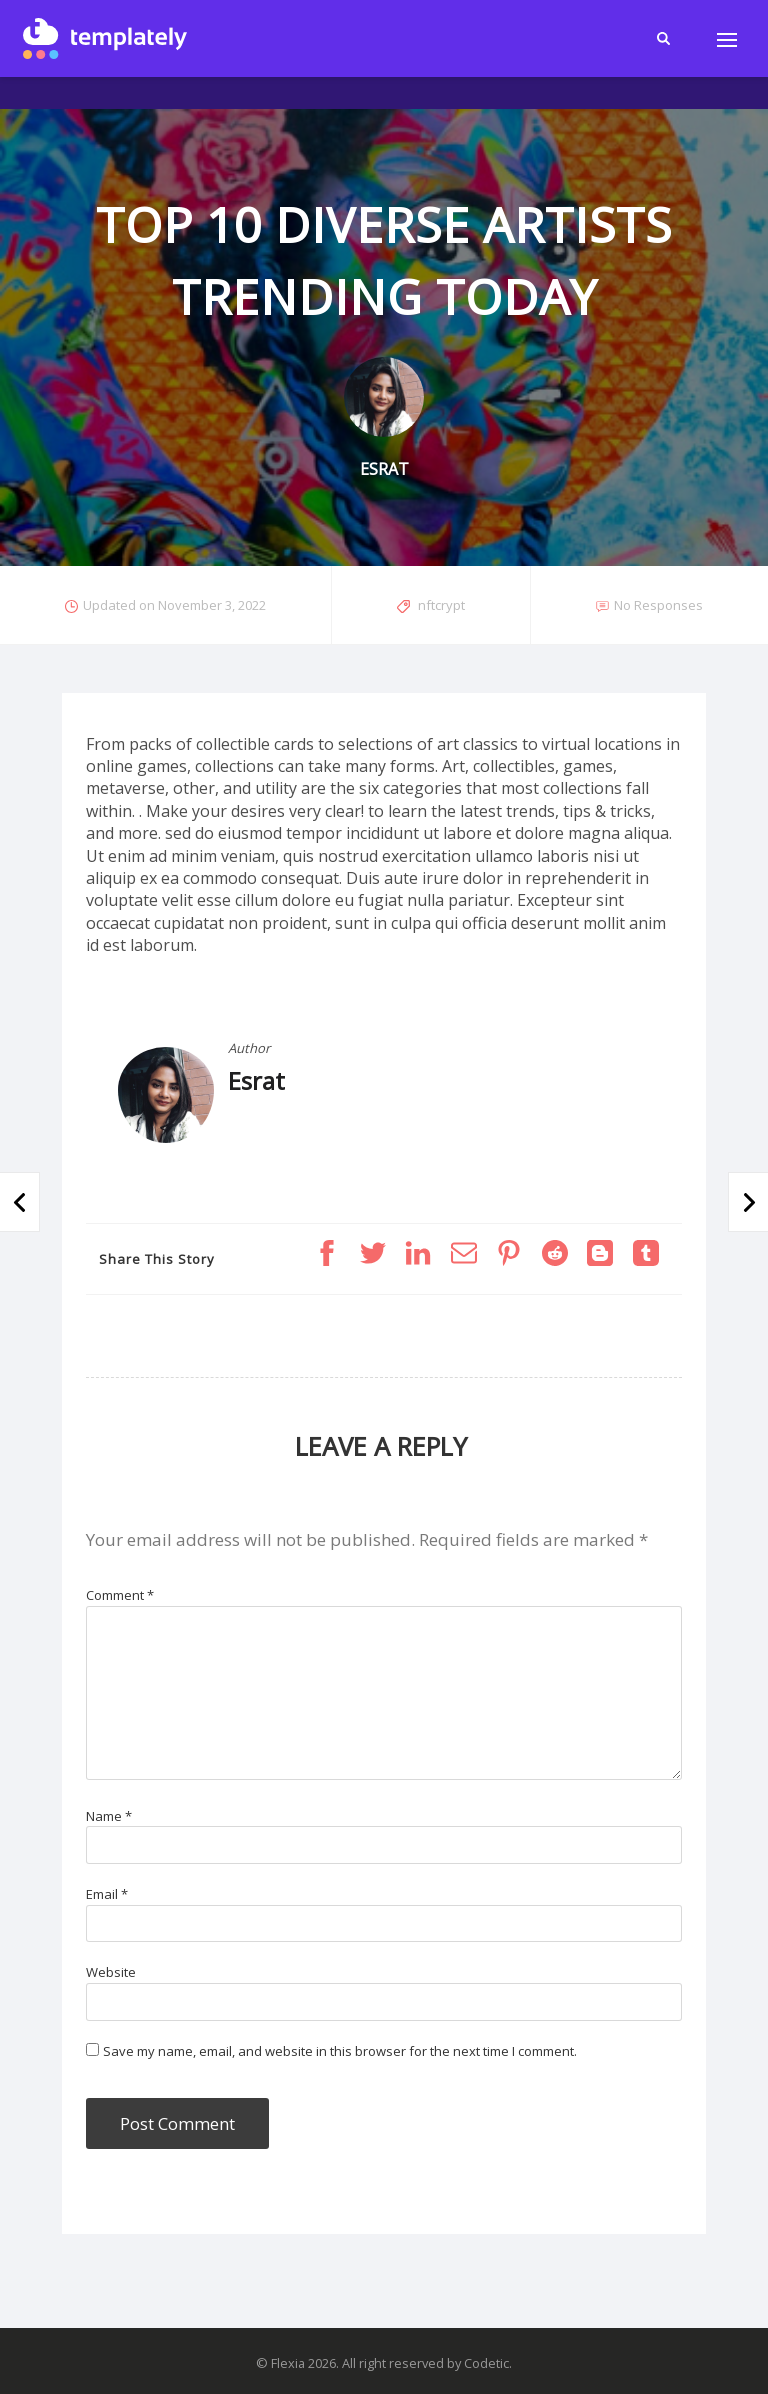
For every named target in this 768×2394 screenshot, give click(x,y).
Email (107, 1894)
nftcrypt (441, 605)
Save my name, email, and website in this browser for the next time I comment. (340, 2051)
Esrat (256, 1080)
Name (109, 1816)
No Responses (658, 605)
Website (111, 1972)
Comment (120, 1595)
